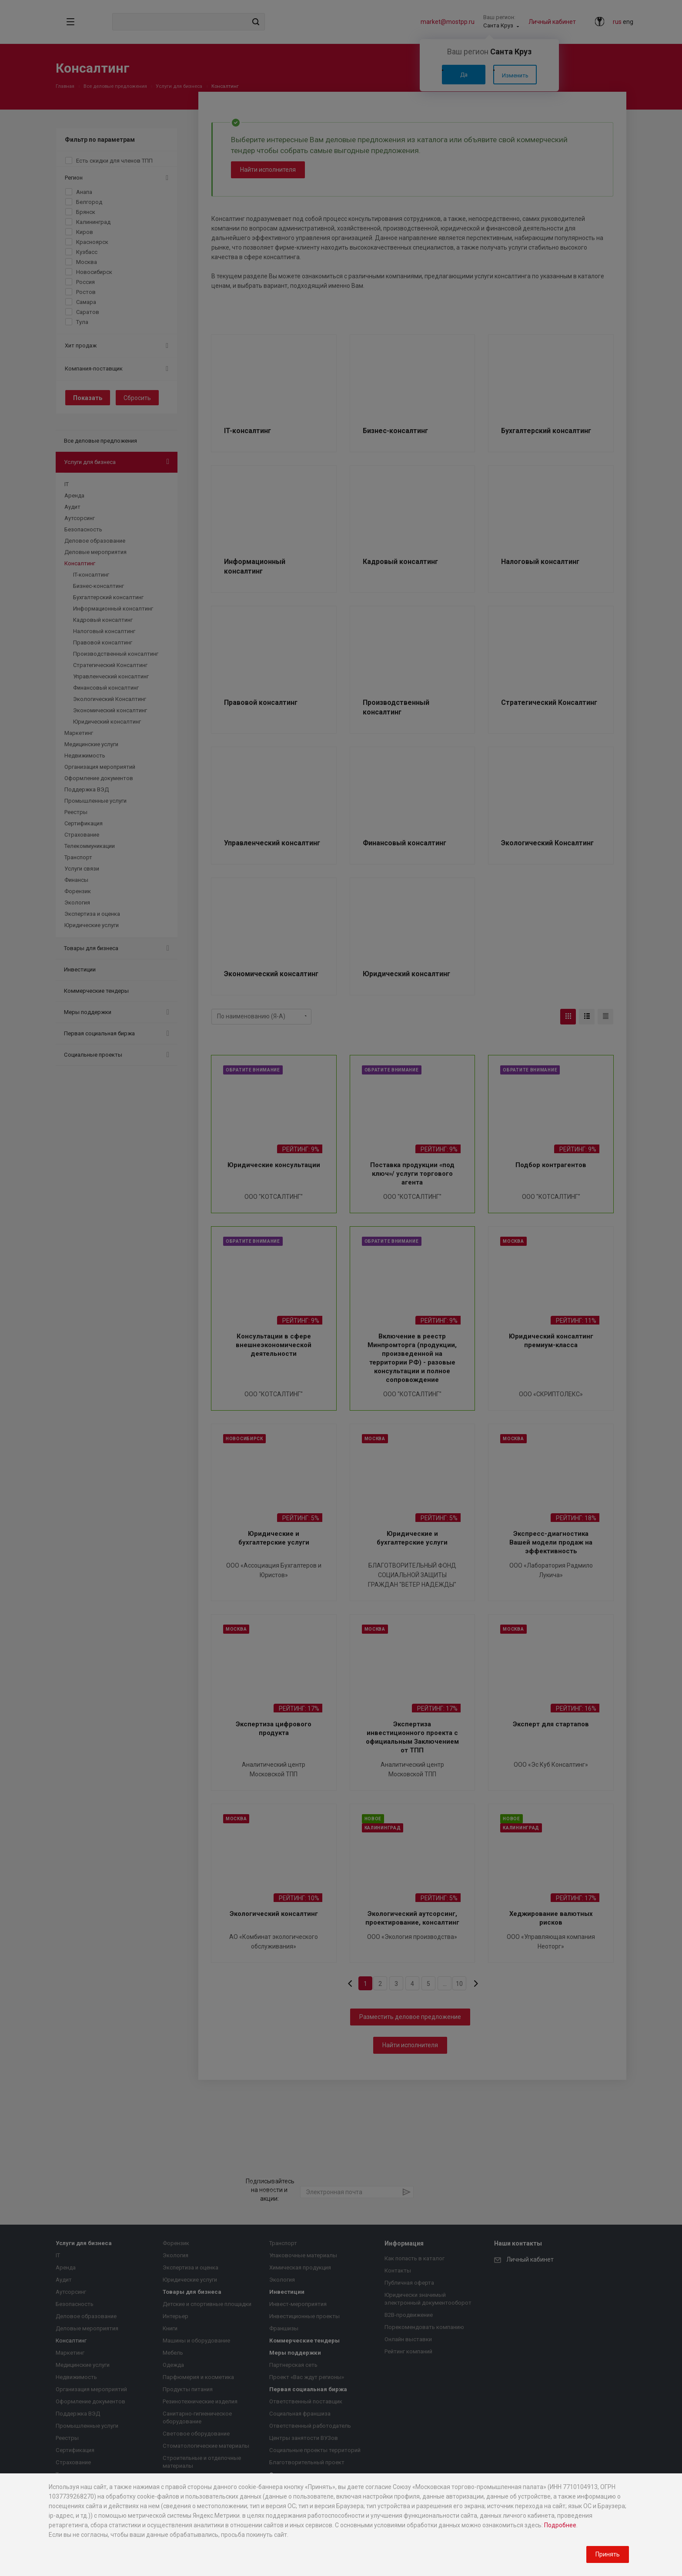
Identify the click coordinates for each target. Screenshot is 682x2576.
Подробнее (560, 2525)
